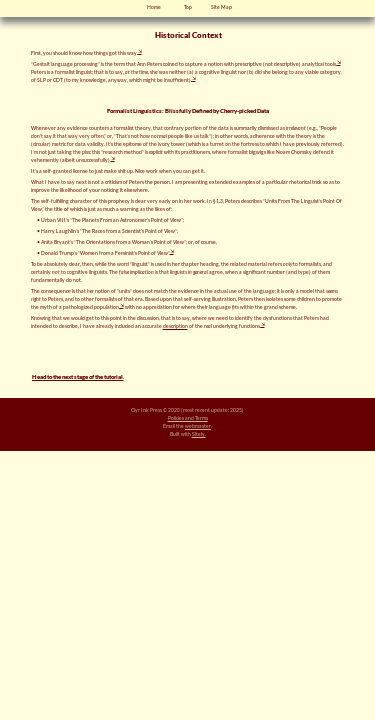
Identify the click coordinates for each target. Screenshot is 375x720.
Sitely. (199, 434)
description (175, 326)
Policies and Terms (188, 418)
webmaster (198, 426)
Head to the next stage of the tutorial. (78, 376)
